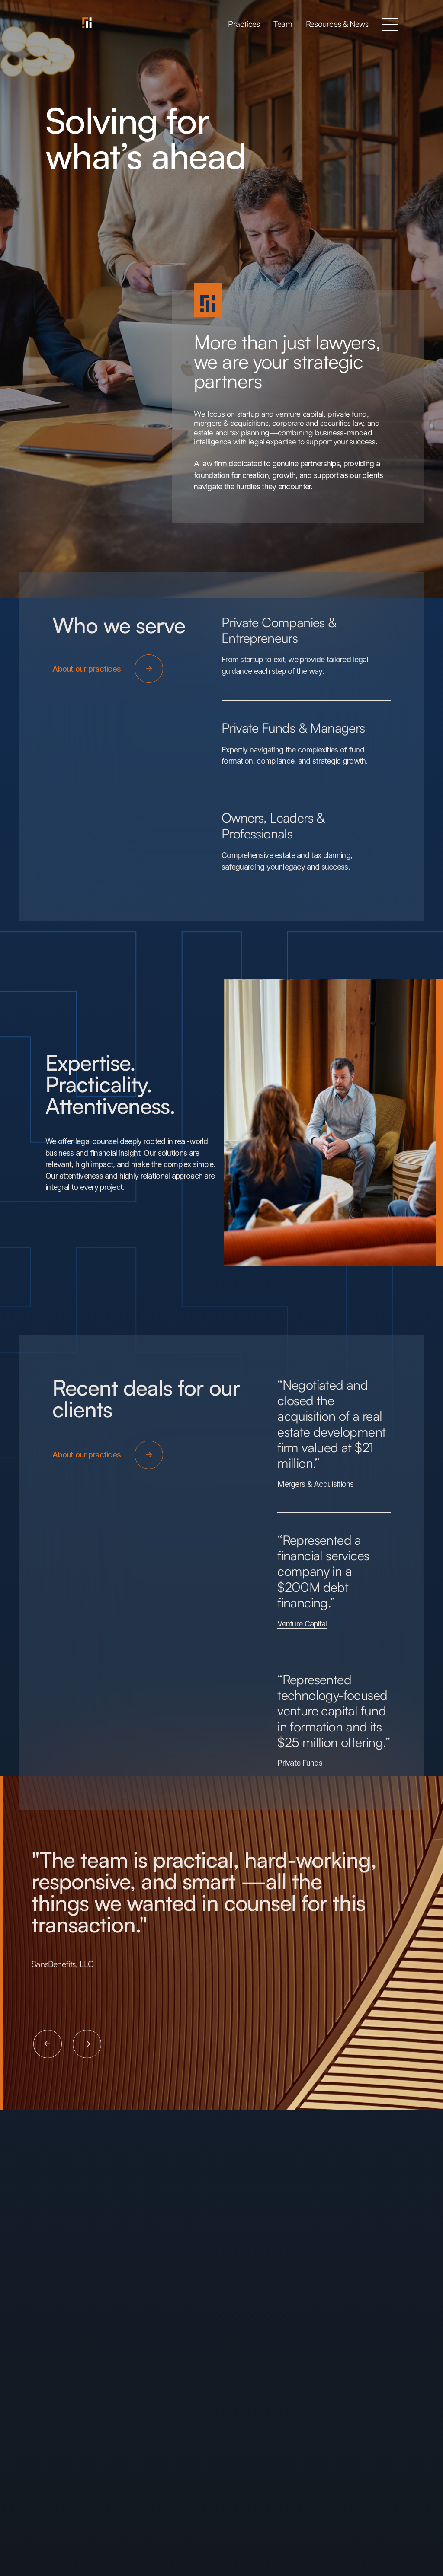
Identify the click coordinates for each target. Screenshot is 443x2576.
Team (282, 24)
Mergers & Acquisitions (315, 1484)
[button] (390, 24)
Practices (244, 24)
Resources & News (337, 24)
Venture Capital (302, 1624)
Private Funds (299, 1763)
